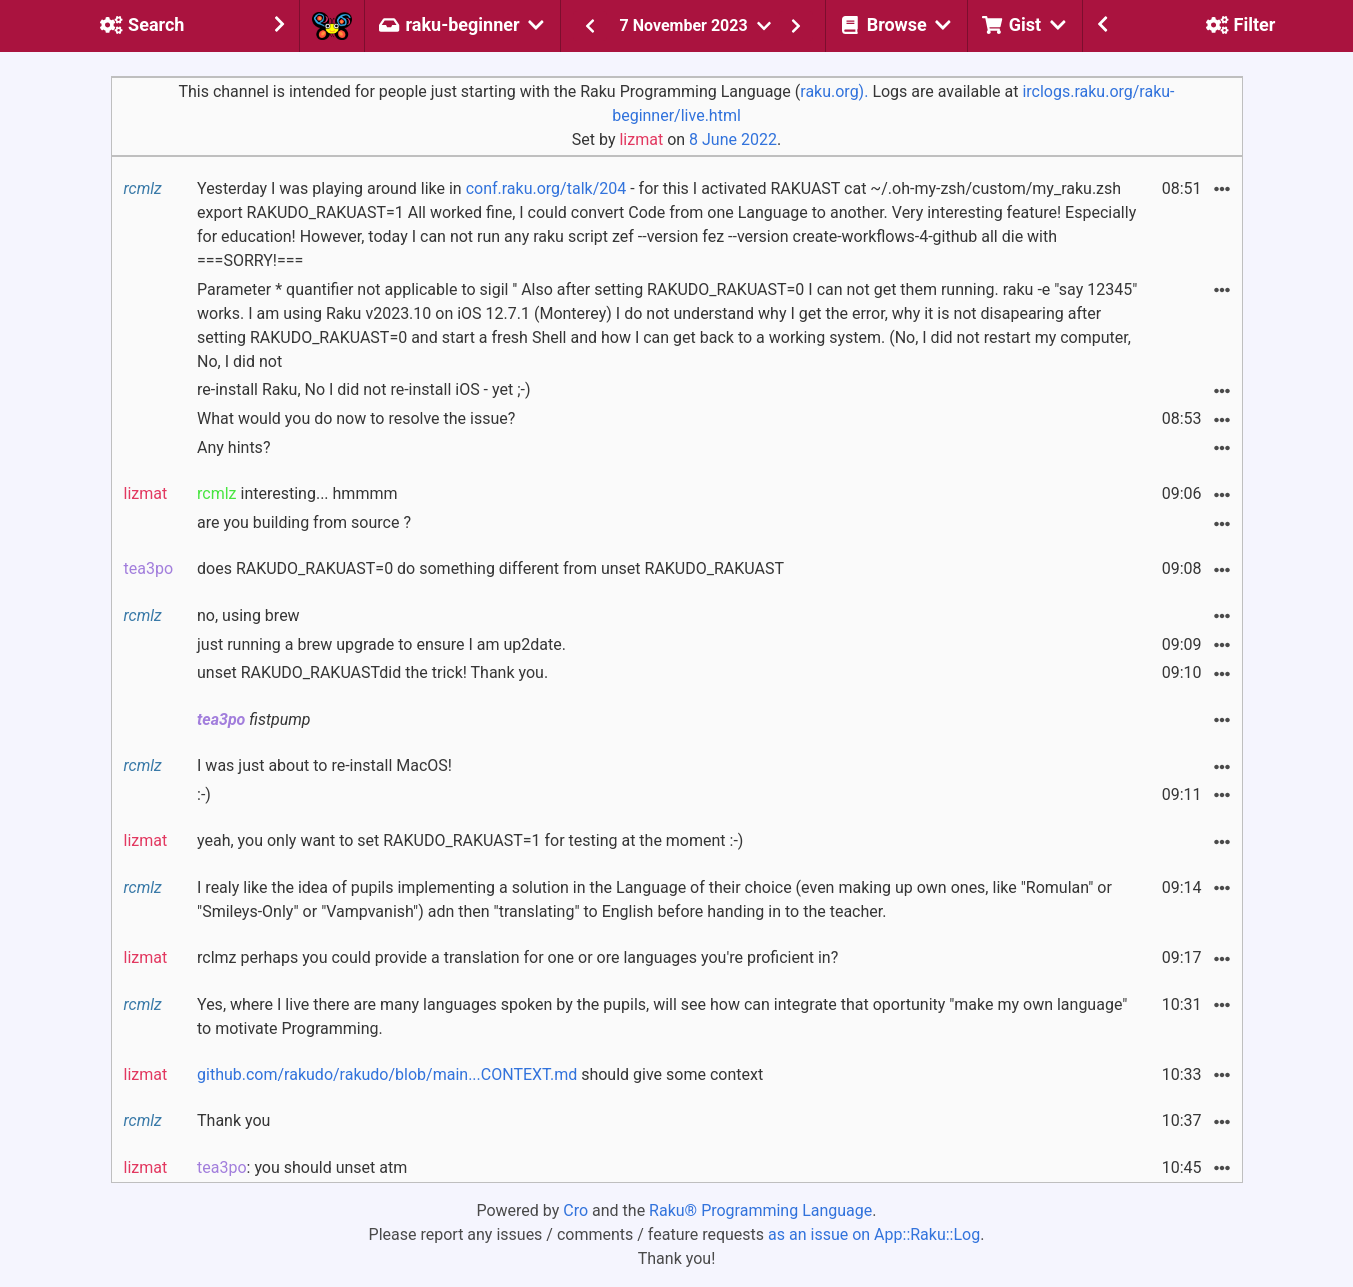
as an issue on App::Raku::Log (874, 1234)
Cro (575, 1210)
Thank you (233, 1120)
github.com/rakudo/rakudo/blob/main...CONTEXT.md (387, 1074)
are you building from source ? (304, 522)
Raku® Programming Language (760, 1210)
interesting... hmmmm (297, 493)
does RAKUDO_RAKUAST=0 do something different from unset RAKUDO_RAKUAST (490, 568)
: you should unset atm (302, 1167)
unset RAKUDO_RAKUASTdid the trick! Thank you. (372, 672)
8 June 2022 (733, 139)
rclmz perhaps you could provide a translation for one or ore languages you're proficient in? (517, 957)
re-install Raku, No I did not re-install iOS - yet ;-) (364, 389)
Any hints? (233, 447)
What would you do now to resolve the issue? (356, 418)
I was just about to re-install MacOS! (324, 765)
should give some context (480, 1074)
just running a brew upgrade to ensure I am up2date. (381, 644)
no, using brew (248, 615)
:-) (204, 794)
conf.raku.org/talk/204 (546, 188)
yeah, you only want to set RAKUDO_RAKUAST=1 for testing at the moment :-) (470, 840)
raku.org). (834, 91)
